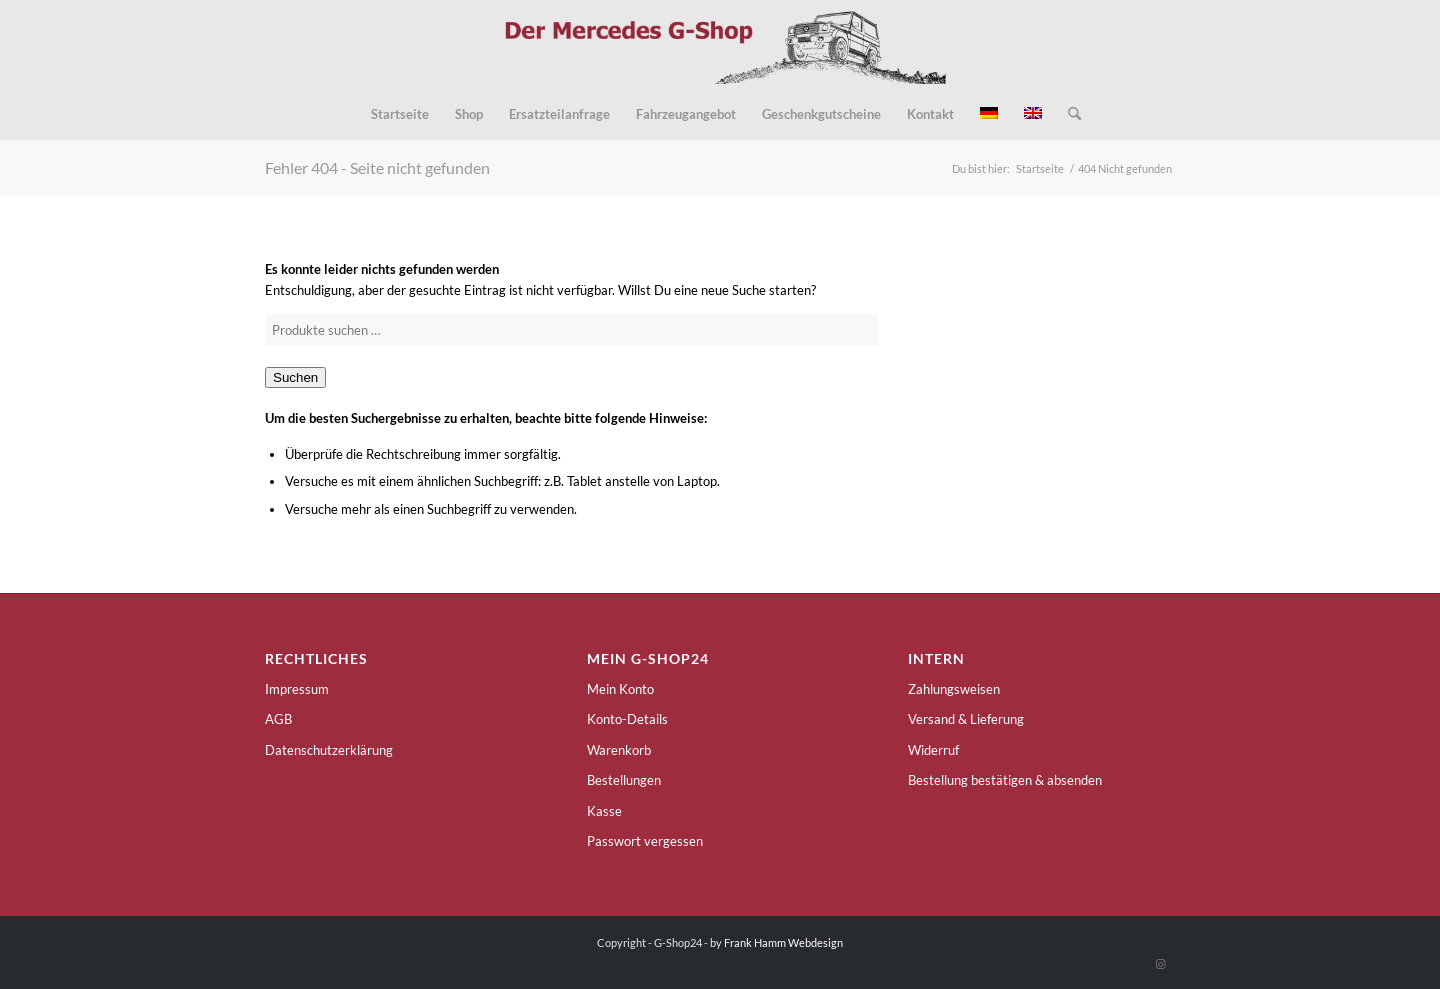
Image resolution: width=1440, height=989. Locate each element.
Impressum (297, 689)
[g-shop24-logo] (720, 44)
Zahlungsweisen (954, 689)
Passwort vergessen (645, 841)
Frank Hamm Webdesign (783, 942)
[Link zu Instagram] (1160, 964)
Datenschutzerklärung (329, 750)
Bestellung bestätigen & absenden (1005, 780)
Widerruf (933, 750)
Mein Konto (620, 689)
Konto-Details (627, 719)
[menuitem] (400, 114)
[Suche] (1068, 114)
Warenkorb (619, 750)
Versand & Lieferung (966, 719)
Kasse (604, 811)
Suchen (295, 377)
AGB (278, 719)
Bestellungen (624, 780)
